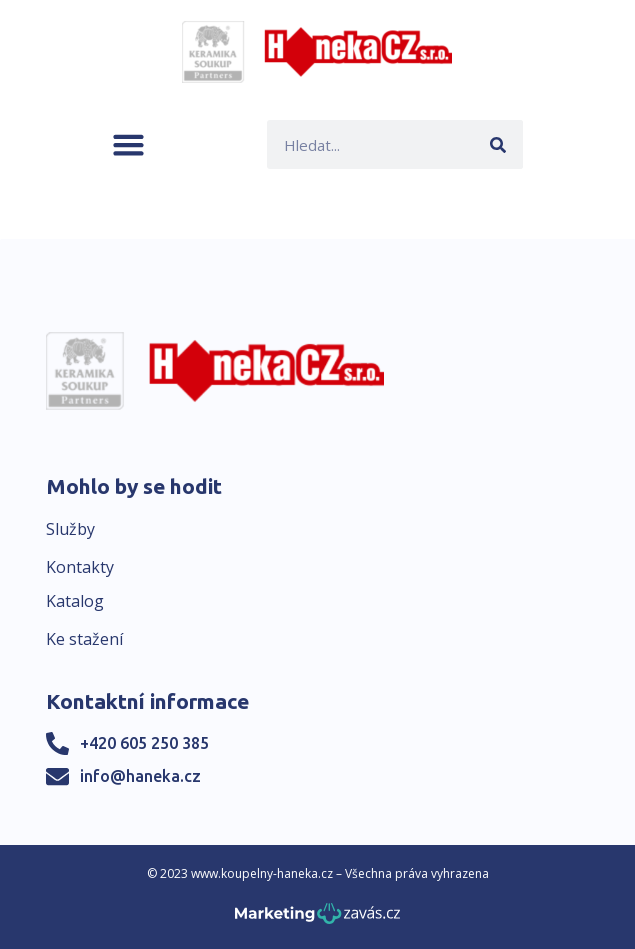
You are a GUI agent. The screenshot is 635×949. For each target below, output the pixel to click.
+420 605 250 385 (144, 743)
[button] (128, 144)
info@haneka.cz (140, 776)
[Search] (498, 144)
